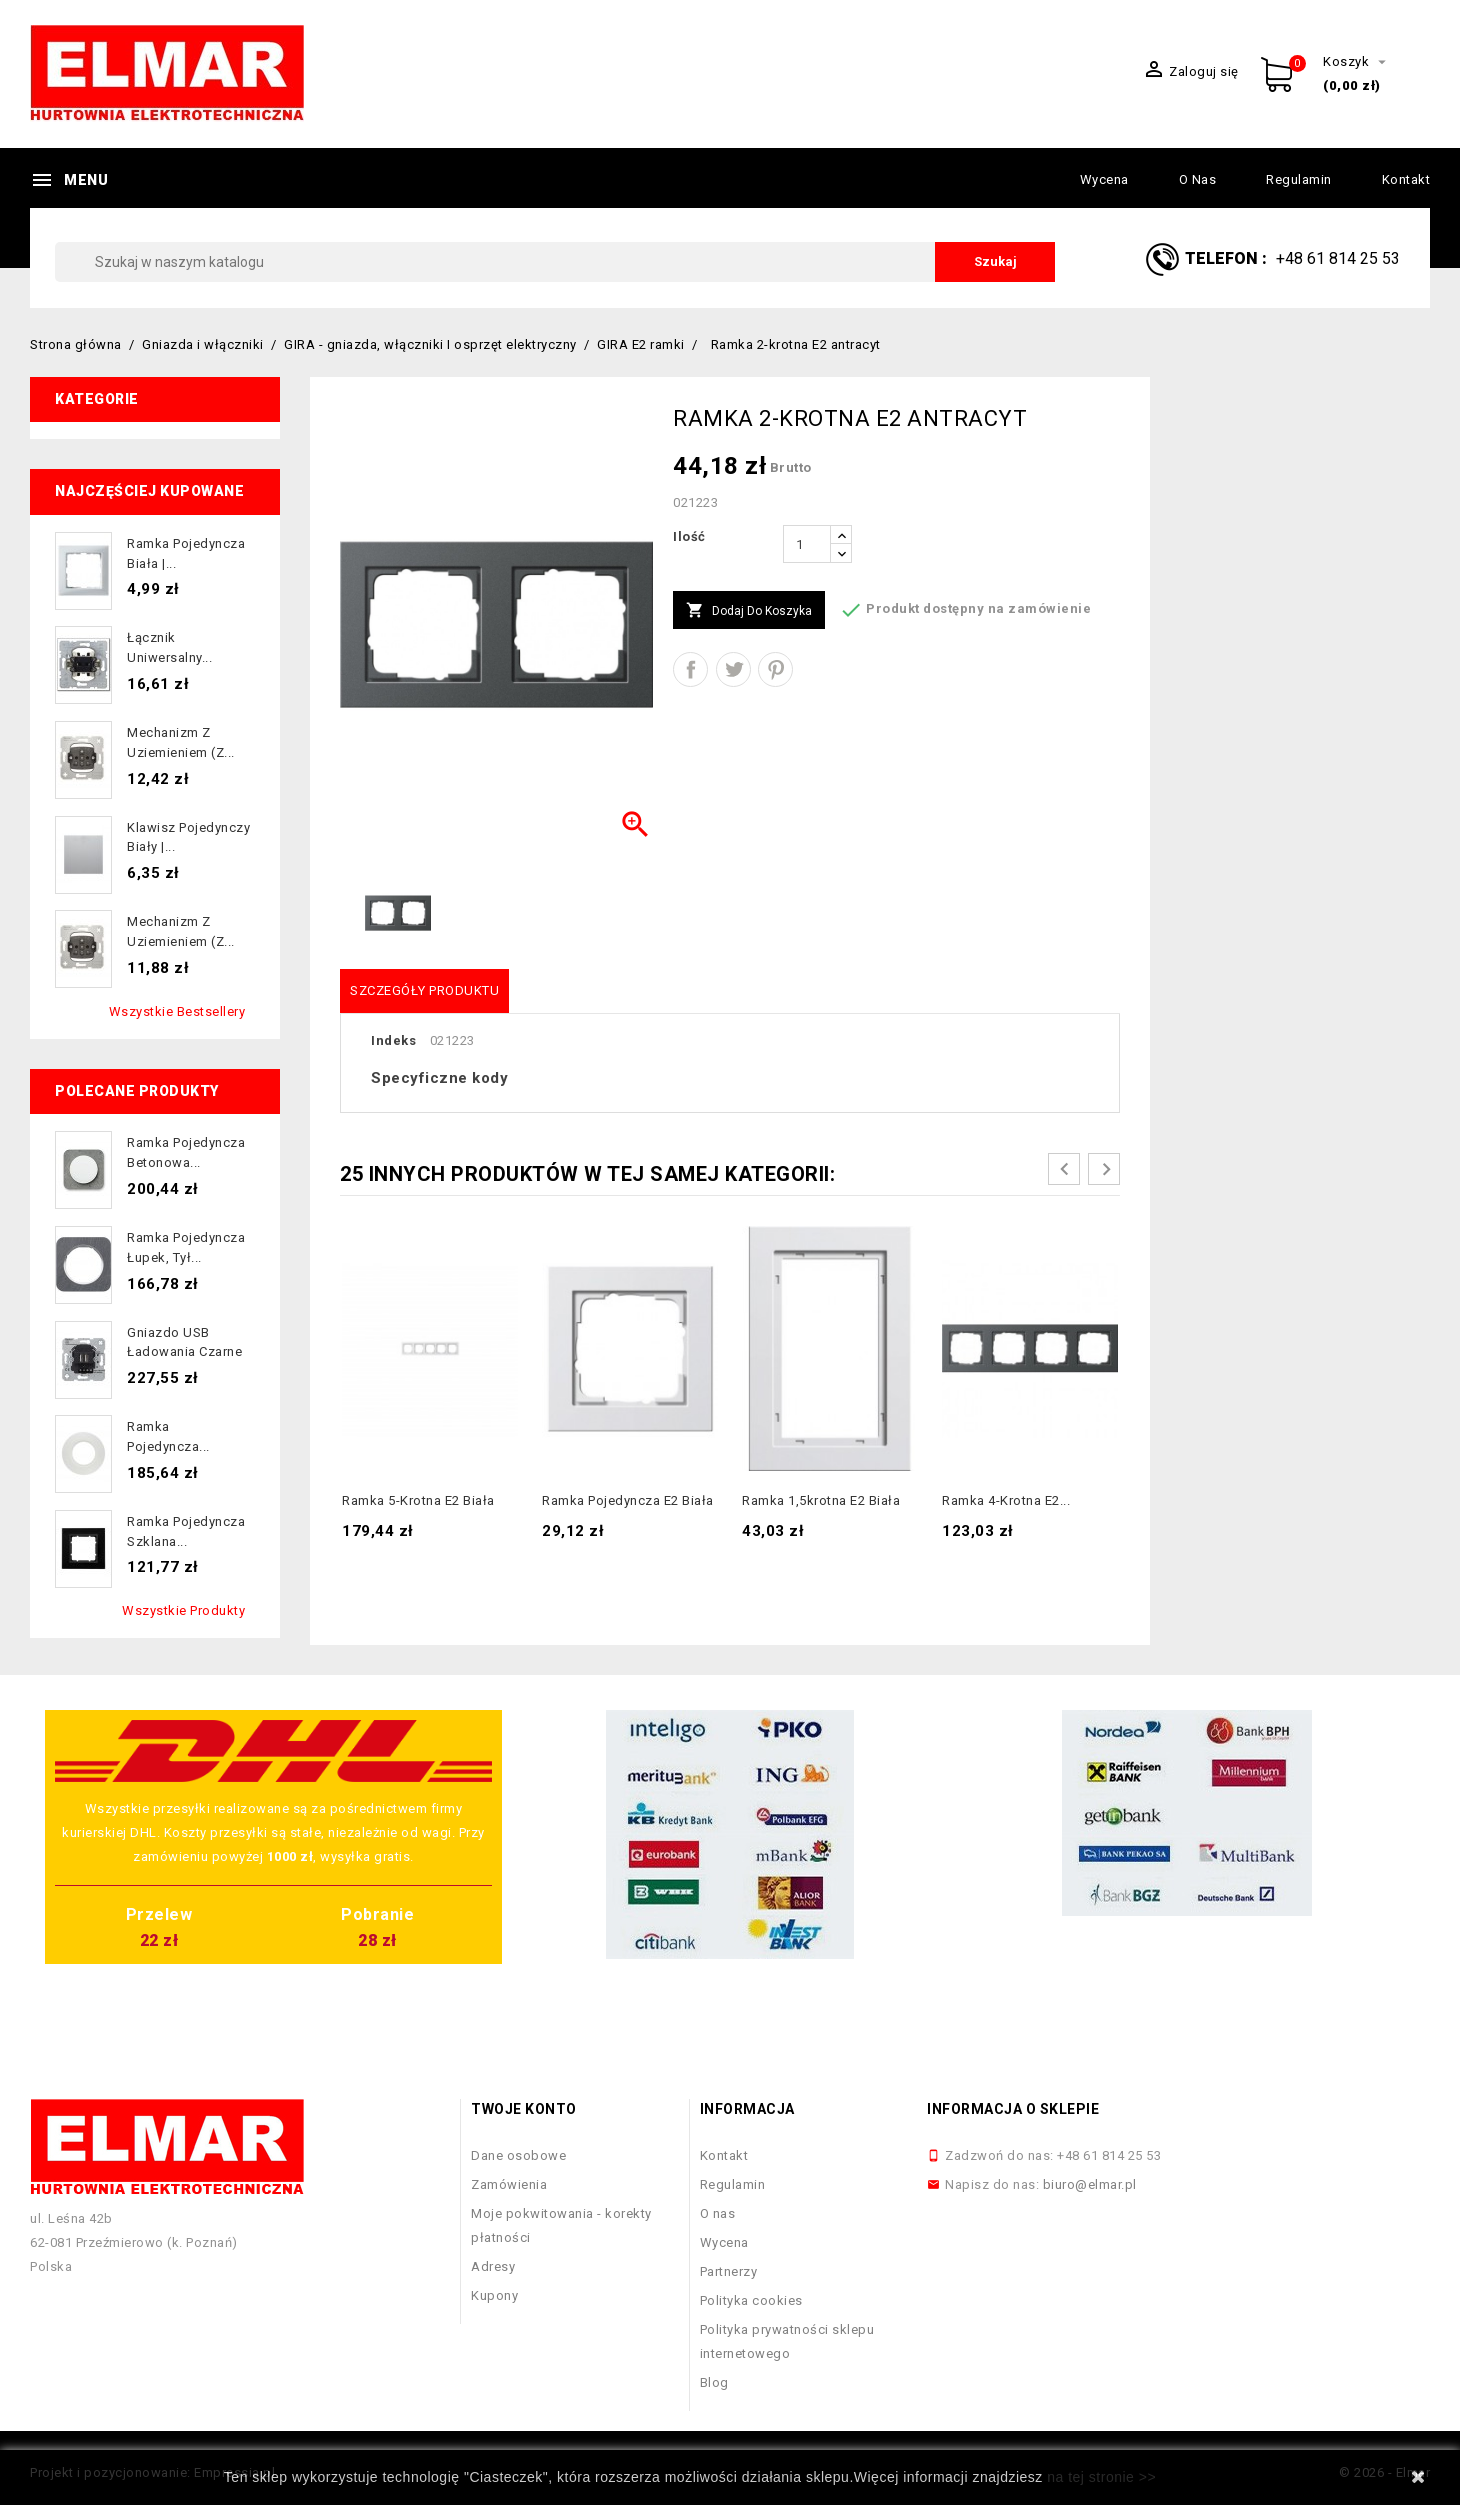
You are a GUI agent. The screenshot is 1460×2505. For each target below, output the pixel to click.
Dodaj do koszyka (749, 611)
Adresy (493, 2266)
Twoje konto (524, 2109)
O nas (1198, 179)
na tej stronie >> (1101, 2477)
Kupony (494, 2295)
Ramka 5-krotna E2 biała (418, 1500)
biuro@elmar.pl (1090, 2184)
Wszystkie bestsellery (177, 1011)
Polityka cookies (751, 2300)
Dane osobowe (518, 2155)
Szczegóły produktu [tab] (424, 990)
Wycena (1104, 179)
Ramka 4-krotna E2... (1006, 1500)
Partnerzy (729, 2271)
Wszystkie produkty (183, 1610)
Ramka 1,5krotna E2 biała (821, 1500)
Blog (714, 2382)
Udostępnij (690, 669)
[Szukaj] (555, 262)
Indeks (393, 1040)
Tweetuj (733, 669)
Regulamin (1299, 179)
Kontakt (1406, 179)
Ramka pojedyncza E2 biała (628, 1500)
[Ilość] (807, 544)
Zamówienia (509, 2184)
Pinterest (775, 669)
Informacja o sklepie (1013, 2109)
